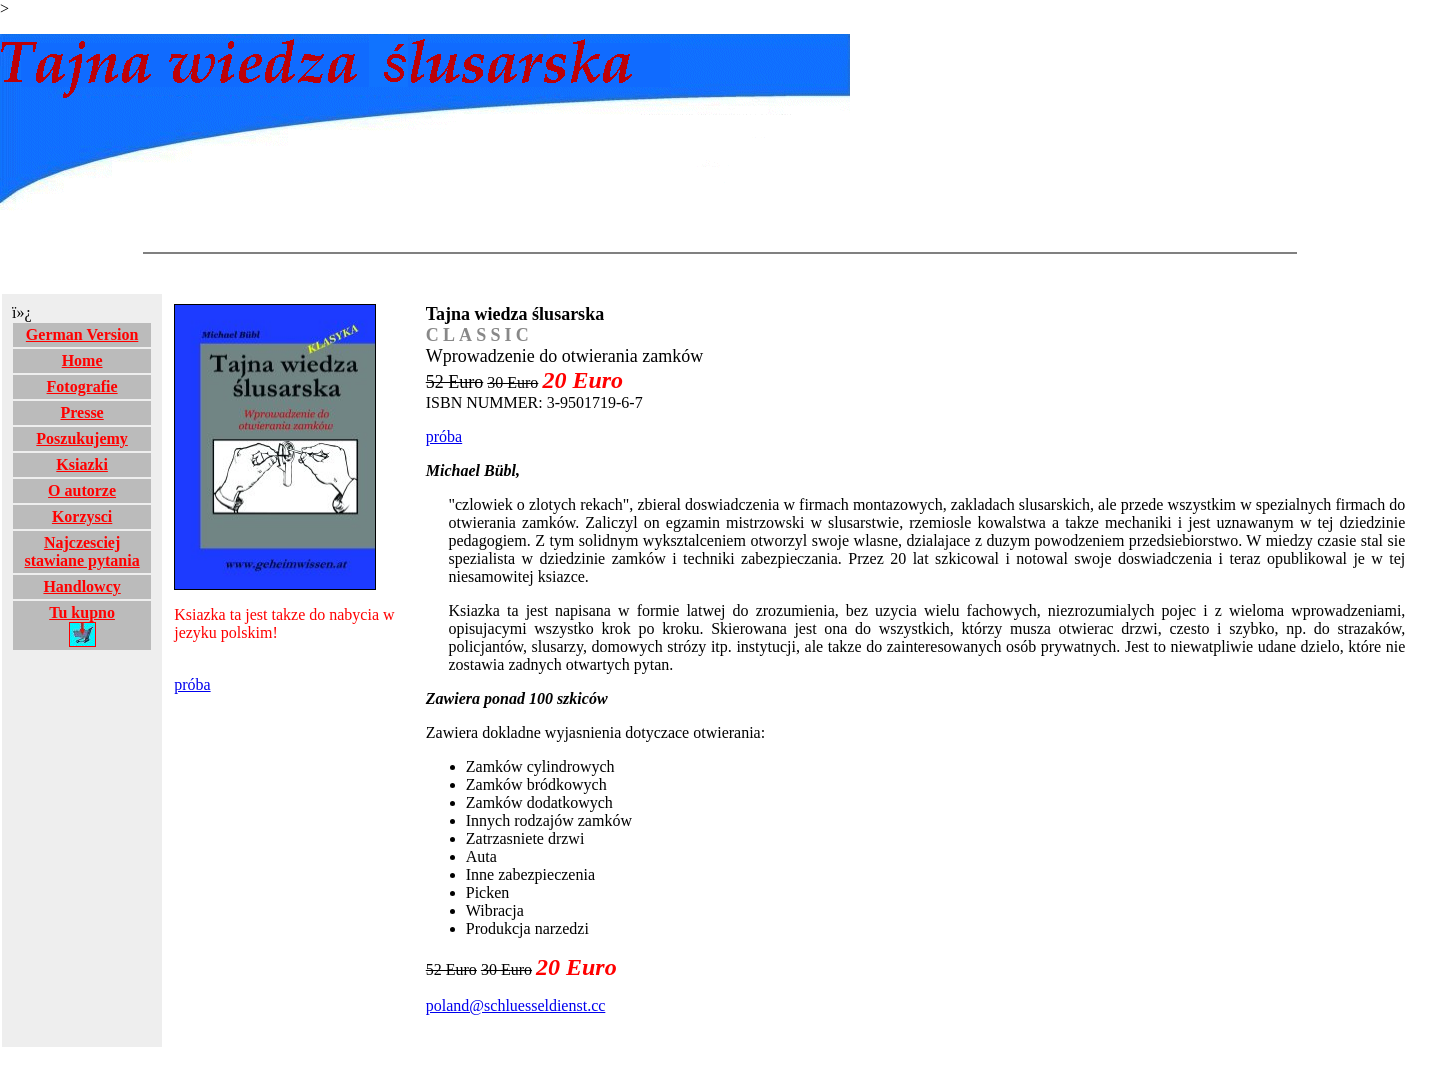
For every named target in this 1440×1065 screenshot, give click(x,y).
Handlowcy (81, 586)
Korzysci (82, 516)
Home (82, 360)
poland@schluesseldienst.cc (516, 1005)
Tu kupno (82, 625)
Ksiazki (82, 464)
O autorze (82, 490)
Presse (81, 412)
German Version (82, 334)
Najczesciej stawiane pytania (82, 551)
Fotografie (82, 386)
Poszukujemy (82, 438)
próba (192, 684)
